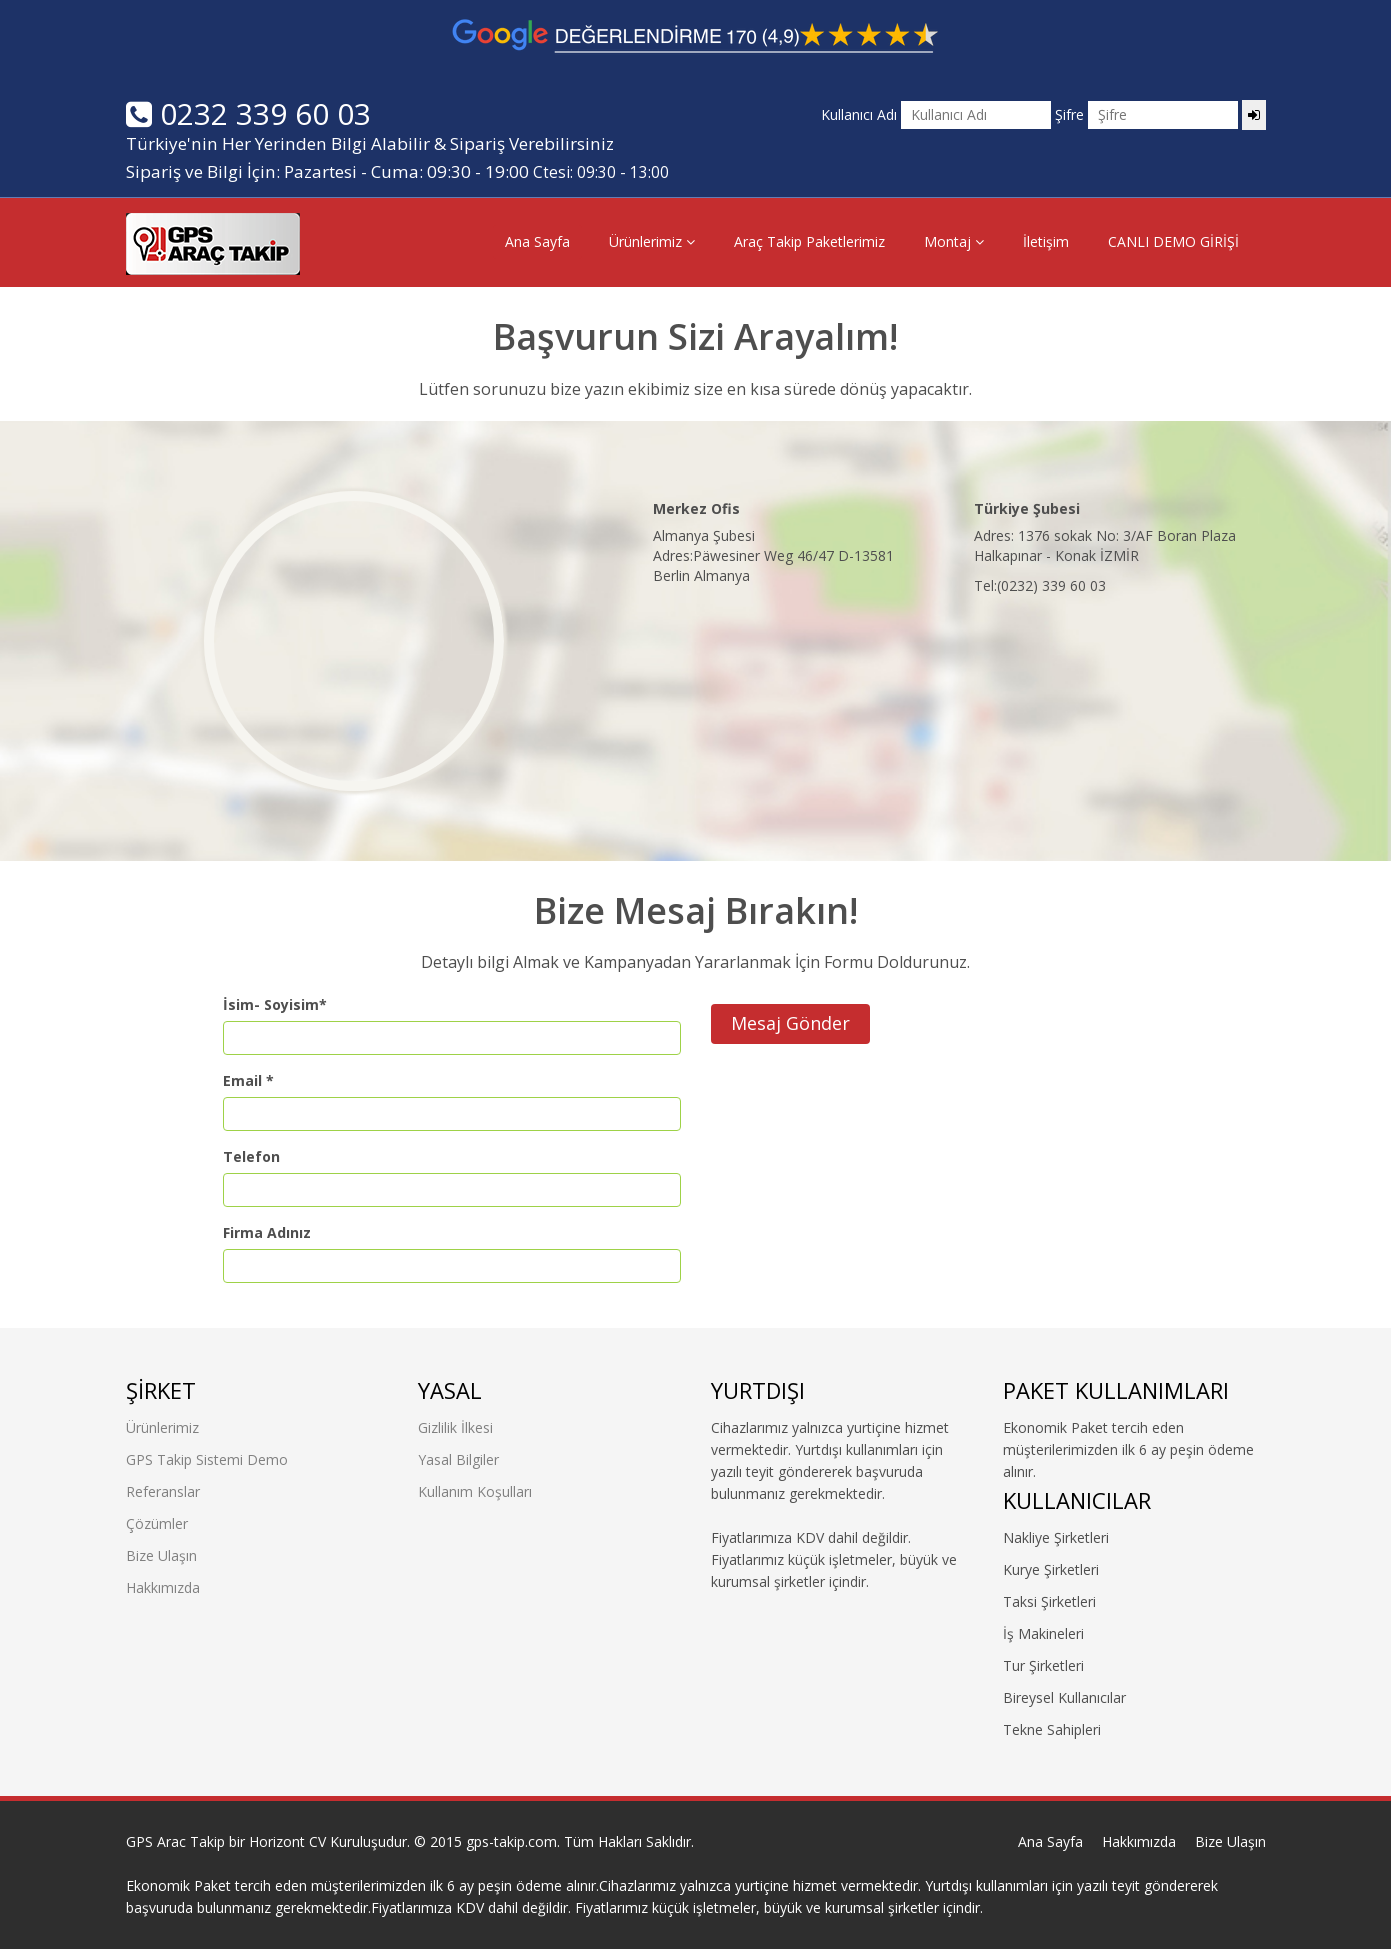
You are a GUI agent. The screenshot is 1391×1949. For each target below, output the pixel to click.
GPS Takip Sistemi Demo (207, 1459)
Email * (248, 1080)
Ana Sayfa (537, 241)
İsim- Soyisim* (275, 1004)
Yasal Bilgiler (458, 1459)
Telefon (251, 1156)
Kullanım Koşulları (475, 1491)
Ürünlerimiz (652, 241)
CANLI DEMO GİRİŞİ (1173, 241)
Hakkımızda (163, 1587)
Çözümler (157, 1523)
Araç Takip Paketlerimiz (809, 241)
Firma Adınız (267, 1232)
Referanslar (163, 1491)
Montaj (954, 241)
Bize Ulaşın (161, 1555)
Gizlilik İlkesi (455, 1427)
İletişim (1046, 241)
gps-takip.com (511, 1841)
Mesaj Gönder (790, 1023)
